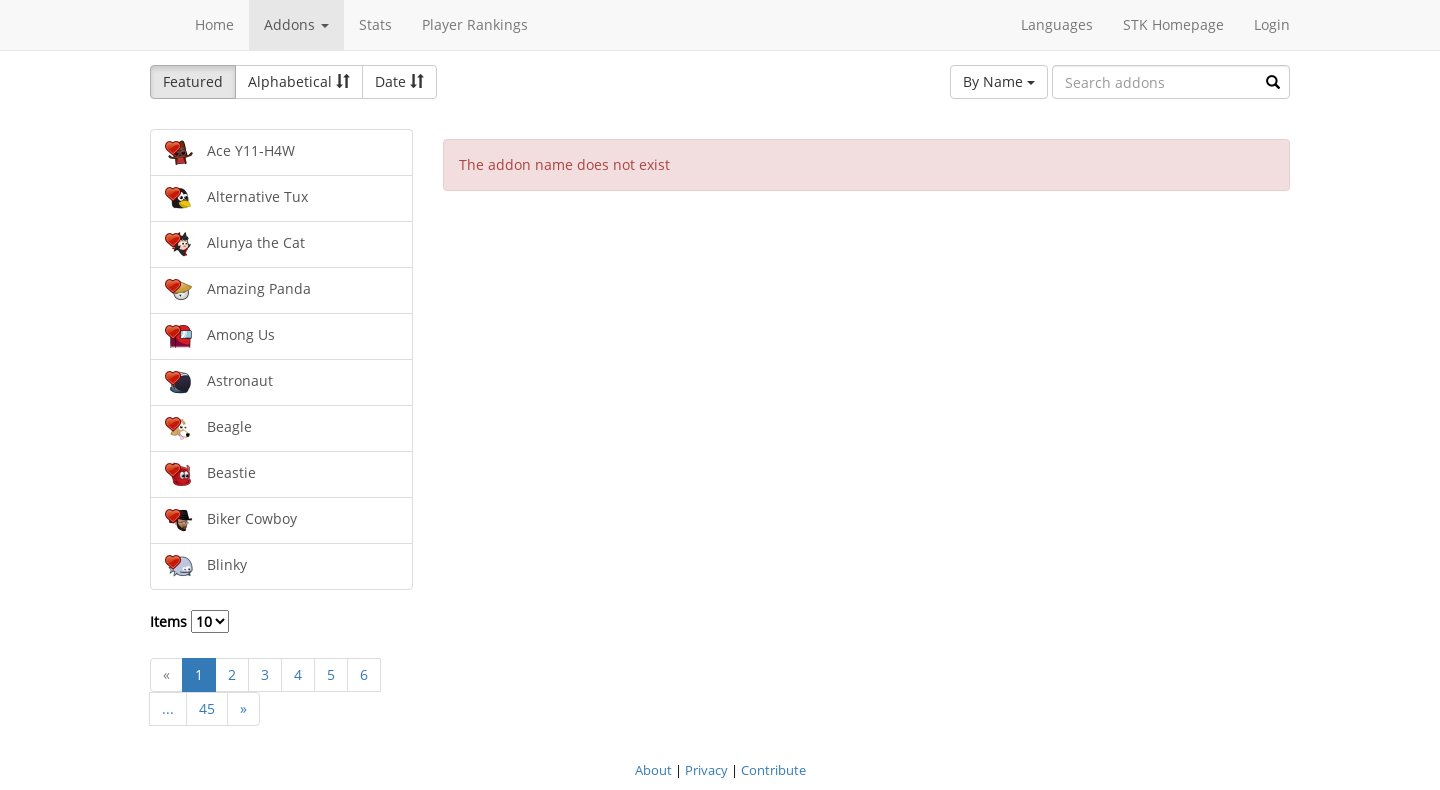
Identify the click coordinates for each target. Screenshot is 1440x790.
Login (1272, 24)
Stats (375, 24)
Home (214, 24)
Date (399, 81)
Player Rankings (475, 24)
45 (207, 708)
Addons (296, 24)
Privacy (706, 770)
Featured (193, 81)
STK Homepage (1173, 24)
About (653, 770)
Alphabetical (299, 81)
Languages (1057, 24)
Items (189, 621)
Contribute (773, 770)
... (168, 708)
